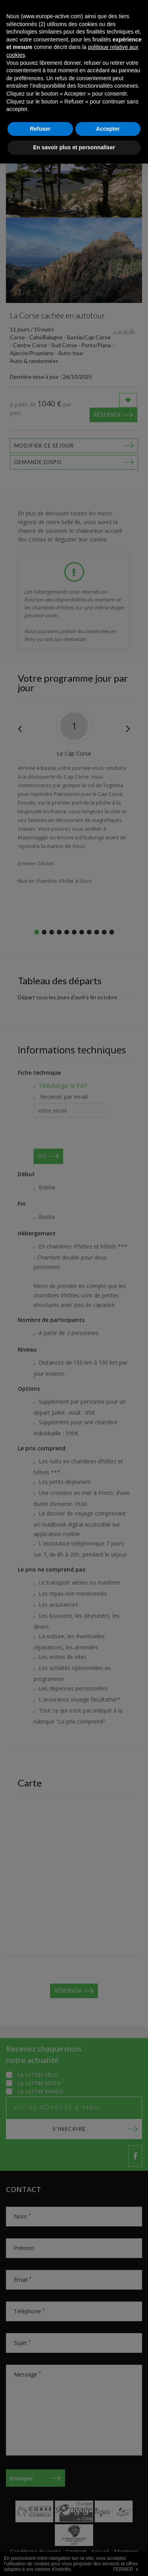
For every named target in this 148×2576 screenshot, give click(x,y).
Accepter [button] (108, 2541)
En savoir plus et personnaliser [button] (74, 2560)
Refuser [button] (40, 2541)
